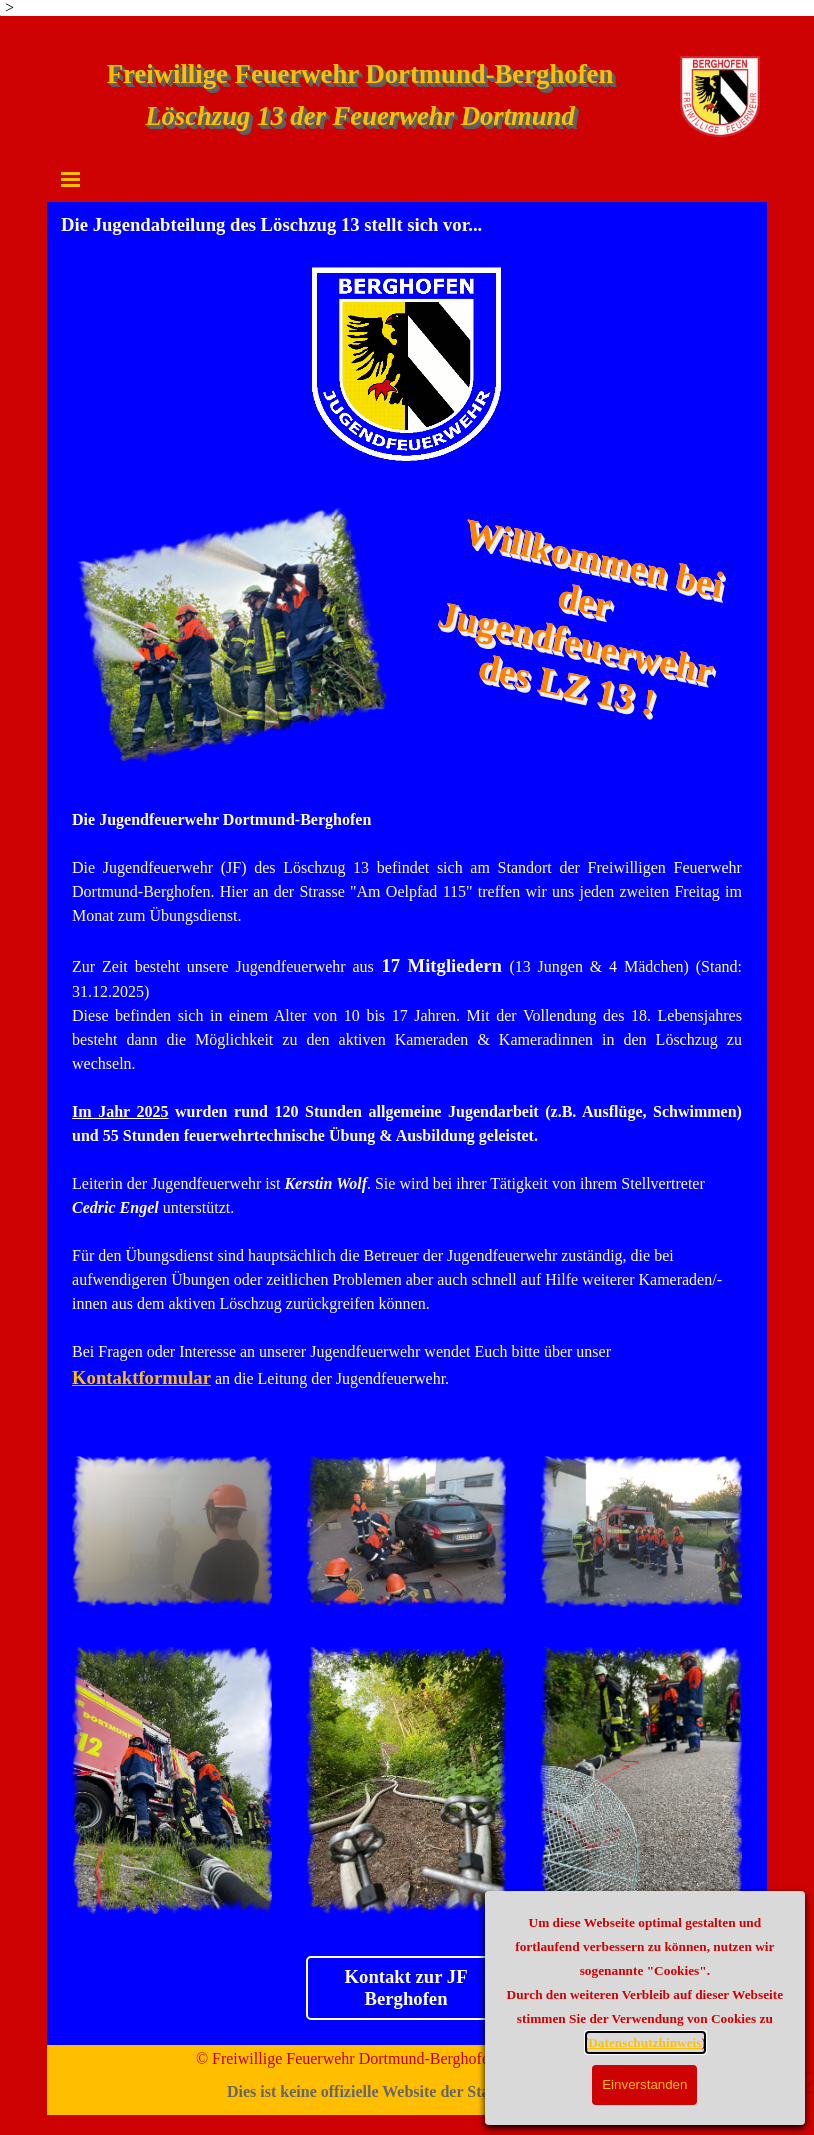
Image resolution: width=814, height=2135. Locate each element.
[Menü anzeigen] (71, 179)
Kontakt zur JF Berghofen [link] (406, 1987)
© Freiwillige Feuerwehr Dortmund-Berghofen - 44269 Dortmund (408, 2058)
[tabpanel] (407, 1112)
